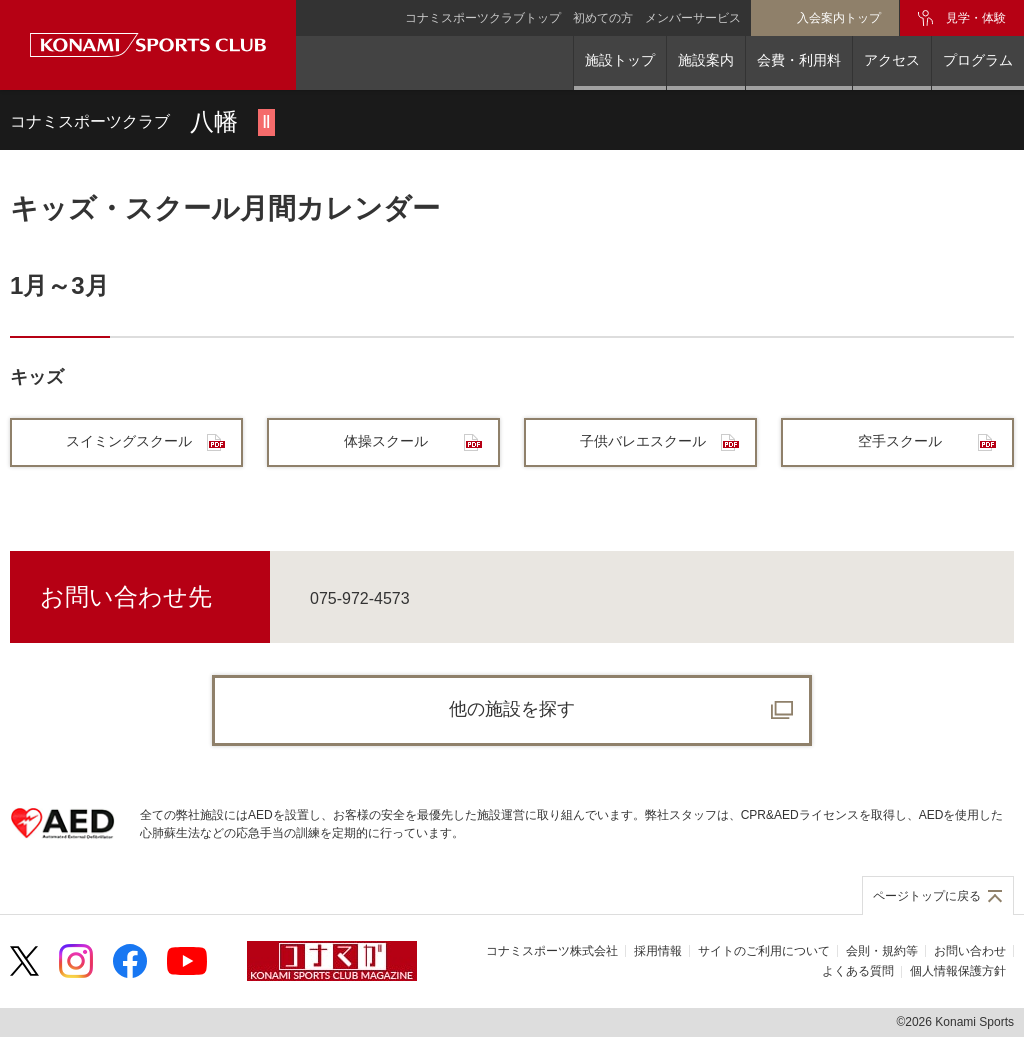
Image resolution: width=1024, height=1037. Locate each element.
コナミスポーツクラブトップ (483, 18)
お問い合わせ (970, 951)
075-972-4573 (360, 598)
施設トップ (620, 60)
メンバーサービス (693, 18)
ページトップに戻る (927, 896)
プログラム (978, 60)
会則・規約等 (882, 951)
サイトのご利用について (764, 951)
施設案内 (706, 60)
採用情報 (658, 951)
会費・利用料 (799, 60)
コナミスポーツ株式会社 (552, 951)
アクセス (892, 60)
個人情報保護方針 (958, 971)
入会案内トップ (839, 18)
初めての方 (603, 18)
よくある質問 (858, 971)
